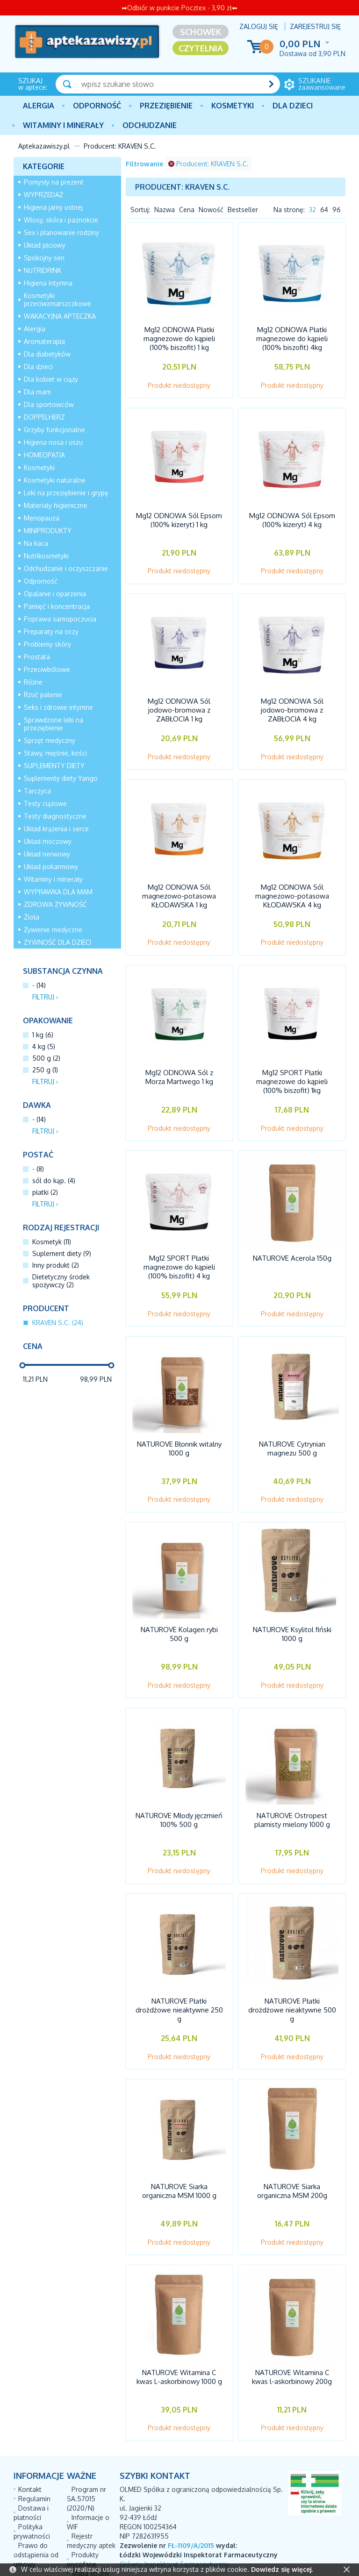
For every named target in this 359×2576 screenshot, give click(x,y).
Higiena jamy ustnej (53, 207)
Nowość (211, 210)
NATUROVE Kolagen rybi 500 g (179, 1601)
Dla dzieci (293, 105)
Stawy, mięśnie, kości (55, 753)
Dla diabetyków (47, 354)
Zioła (31, 917)
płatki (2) (45, 1192)
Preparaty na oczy (51, 631)
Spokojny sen (44, 258)
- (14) (39, 985)
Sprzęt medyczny (49, 740)
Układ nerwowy (47, 854)
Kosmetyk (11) (51, 1242)
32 (312, 210)
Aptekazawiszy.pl (44, 146)
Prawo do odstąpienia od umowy (36, 2496)
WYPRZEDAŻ (43, 195)
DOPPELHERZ (44, 417)
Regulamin (34, 2440)
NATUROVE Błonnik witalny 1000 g (179, 1420)
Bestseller (243, 210)
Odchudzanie (149, 125)
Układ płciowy (44, 245)
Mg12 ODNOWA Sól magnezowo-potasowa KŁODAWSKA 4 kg (292, 882)
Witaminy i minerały (63, 125)
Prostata (37, 657)
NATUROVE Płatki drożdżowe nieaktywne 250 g (179, 1967)
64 (324, 210)
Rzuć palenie (43, 695)
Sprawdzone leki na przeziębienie (53, 724)
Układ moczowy (48, 841)
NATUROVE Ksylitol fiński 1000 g (291, 1601)
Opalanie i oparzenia (55, 594)
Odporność (97, 105)
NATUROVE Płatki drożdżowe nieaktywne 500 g (292, 1967)
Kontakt (30, 2431)
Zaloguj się (258, 26)
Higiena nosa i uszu (53, 442)
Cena (186, 210)
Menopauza (41, 518)
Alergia (38, 105)
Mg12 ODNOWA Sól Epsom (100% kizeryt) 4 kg (292, 516)
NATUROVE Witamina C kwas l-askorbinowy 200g (292, 2324)
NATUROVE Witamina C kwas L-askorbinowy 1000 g (180, 2324)
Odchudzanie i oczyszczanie (66, 568)
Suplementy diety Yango (61, 778)
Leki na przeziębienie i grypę (66, 493)
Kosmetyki (232, 105)
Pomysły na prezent (54, 182)
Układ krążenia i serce (56, 829)
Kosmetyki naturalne (55, 480)
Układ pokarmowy (51, 867)
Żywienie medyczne (53, 930)
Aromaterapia (44, 341)
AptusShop (210, 2552)
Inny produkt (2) (55, 1265)
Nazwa (164, 210)
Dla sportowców (49, 404)
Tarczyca (37, 791)
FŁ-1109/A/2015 (191, 2487)
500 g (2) (46, 1058)
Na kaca (36, 543)
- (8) (38, 1169)
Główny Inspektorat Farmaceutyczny (174, 2506)
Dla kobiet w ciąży (51, 379)
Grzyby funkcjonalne (54, 430)
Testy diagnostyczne (55, 816)
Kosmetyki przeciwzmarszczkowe (57, 299)
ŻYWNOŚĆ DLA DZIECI (57, 942)
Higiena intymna (48, 283)
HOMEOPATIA (44, 455)
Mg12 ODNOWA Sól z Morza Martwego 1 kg (180, 1059)
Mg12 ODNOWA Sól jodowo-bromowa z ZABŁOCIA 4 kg (291, 701)
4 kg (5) (43, 1046)
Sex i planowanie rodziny (61, 232)
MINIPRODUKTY (48, 531)
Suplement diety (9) (61, 1253)
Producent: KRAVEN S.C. (208, 164)
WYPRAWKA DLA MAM (58, 892)
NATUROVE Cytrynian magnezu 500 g (291, 1420)
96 (336, 210)
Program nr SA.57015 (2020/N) (86, 2440)
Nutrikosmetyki (46, 556)
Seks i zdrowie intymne (58, 707)
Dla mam (37, 392)
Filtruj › (45, 997)
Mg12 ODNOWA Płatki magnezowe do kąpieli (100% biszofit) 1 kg (179, 340)
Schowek (200, 32)
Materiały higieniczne (55, 505)
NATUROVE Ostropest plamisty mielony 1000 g (292, 1782)
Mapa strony (90, 2515)
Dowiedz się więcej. (282, 2569)
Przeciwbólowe (47, 669)
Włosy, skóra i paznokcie (61, 220)
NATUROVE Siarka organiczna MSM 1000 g (180, 2144)
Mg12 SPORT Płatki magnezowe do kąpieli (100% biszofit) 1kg (292, 1063)
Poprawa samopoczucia (60, 619)
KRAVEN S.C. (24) (57, 1323)
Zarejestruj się (315, 26)
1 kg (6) (42, 1035)
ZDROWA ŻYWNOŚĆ (55, 904)
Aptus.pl (296, 2552)
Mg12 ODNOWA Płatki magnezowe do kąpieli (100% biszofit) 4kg (292, 340)
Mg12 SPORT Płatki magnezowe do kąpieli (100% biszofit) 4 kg (179, 1244)
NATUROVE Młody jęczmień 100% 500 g (179, 1782)
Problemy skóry (47, 644)
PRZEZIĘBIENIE (166, 105)
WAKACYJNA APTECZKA (60, 316)
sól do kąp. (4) (53, 1181)
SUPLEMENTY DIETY (54, 766)
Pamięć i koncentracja (57, 606)
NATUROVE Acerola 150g (291, 1235)
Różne (33, 682)
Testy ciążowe (45, 803)
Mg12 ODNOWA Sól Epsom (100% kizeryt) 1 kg (179, 516)
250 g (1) (45, 1070)
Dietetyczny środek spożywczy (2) (61, 1281)
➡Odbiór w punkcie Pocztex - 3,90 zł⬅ (179, 8)
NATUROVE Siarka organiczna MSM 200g (292, 2144)
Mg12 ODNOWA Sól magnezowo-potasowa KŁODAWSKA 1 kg (179, 882)
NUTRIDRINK (42, 270)
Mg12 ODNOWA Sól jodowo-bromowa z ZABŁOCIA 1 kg (179, 701)
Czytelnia (201, 48)
